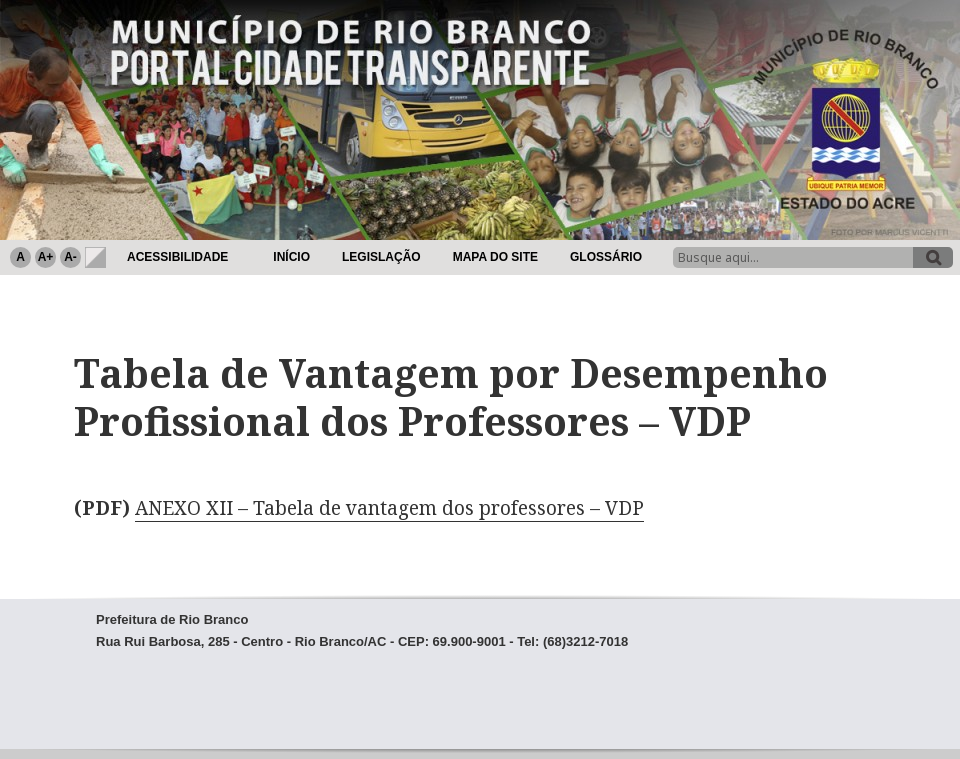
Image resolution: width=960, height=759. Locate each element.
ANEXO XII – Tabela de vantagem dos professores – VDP (389, 508)
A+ (46, 257)
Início (291, 257)
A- (70, 257)
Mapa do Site (495, 257)
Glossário (606, 257)
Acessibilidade (177, 257)
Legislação (381, 257)
